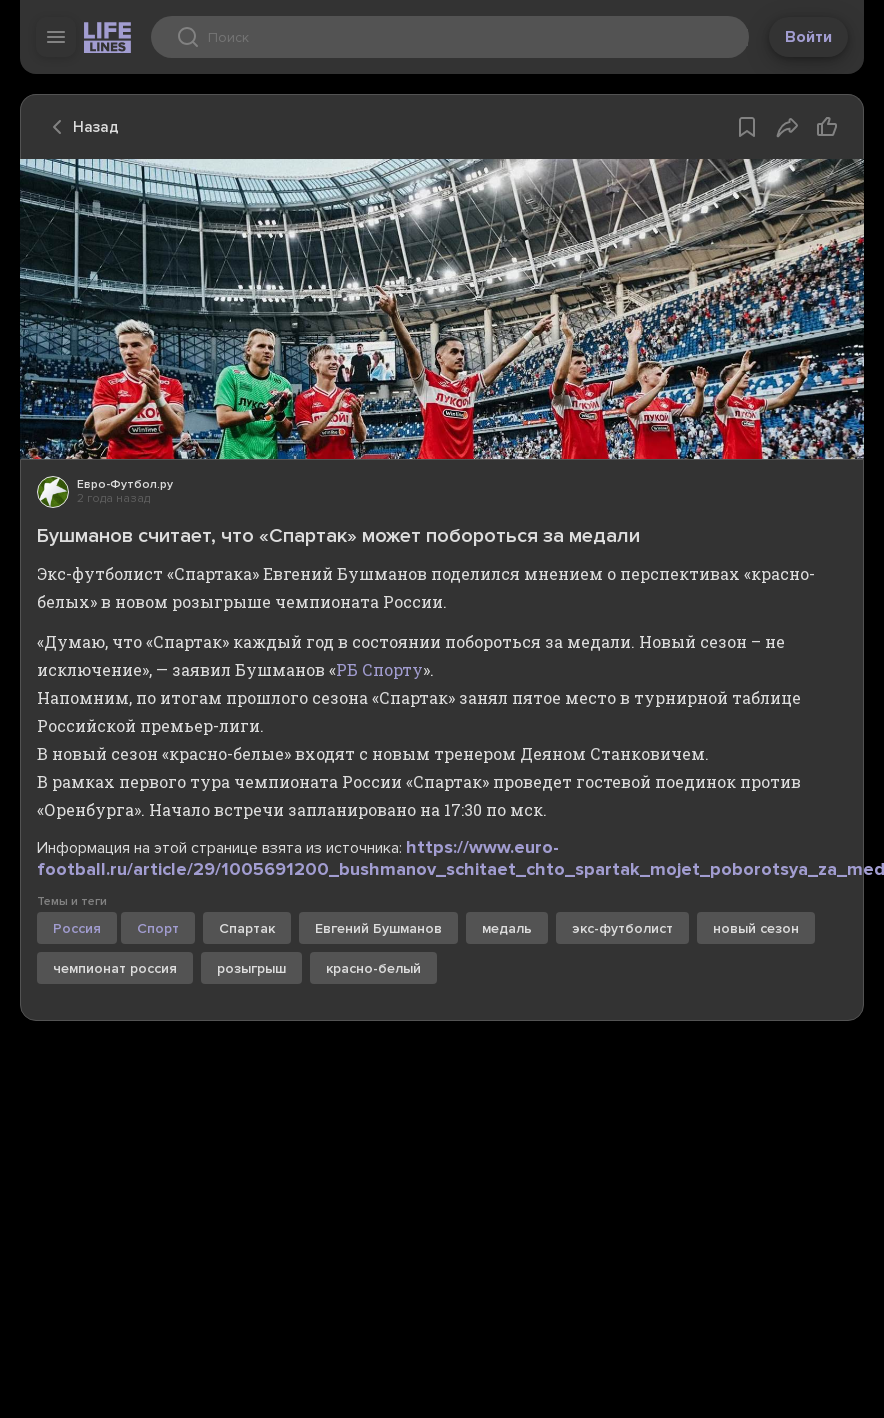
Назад (80, 127)
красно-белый (373, 968)
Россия (77, 928)
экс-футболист (622, 928)
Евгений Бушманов (378, 928)
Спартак (247, 928)
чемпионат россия (115, 968)
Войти (808, 37)
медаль (507, 928)
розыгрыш (251, 968)
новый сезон (756, 928)
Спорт (158, 928)
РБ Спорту (379, 669)
